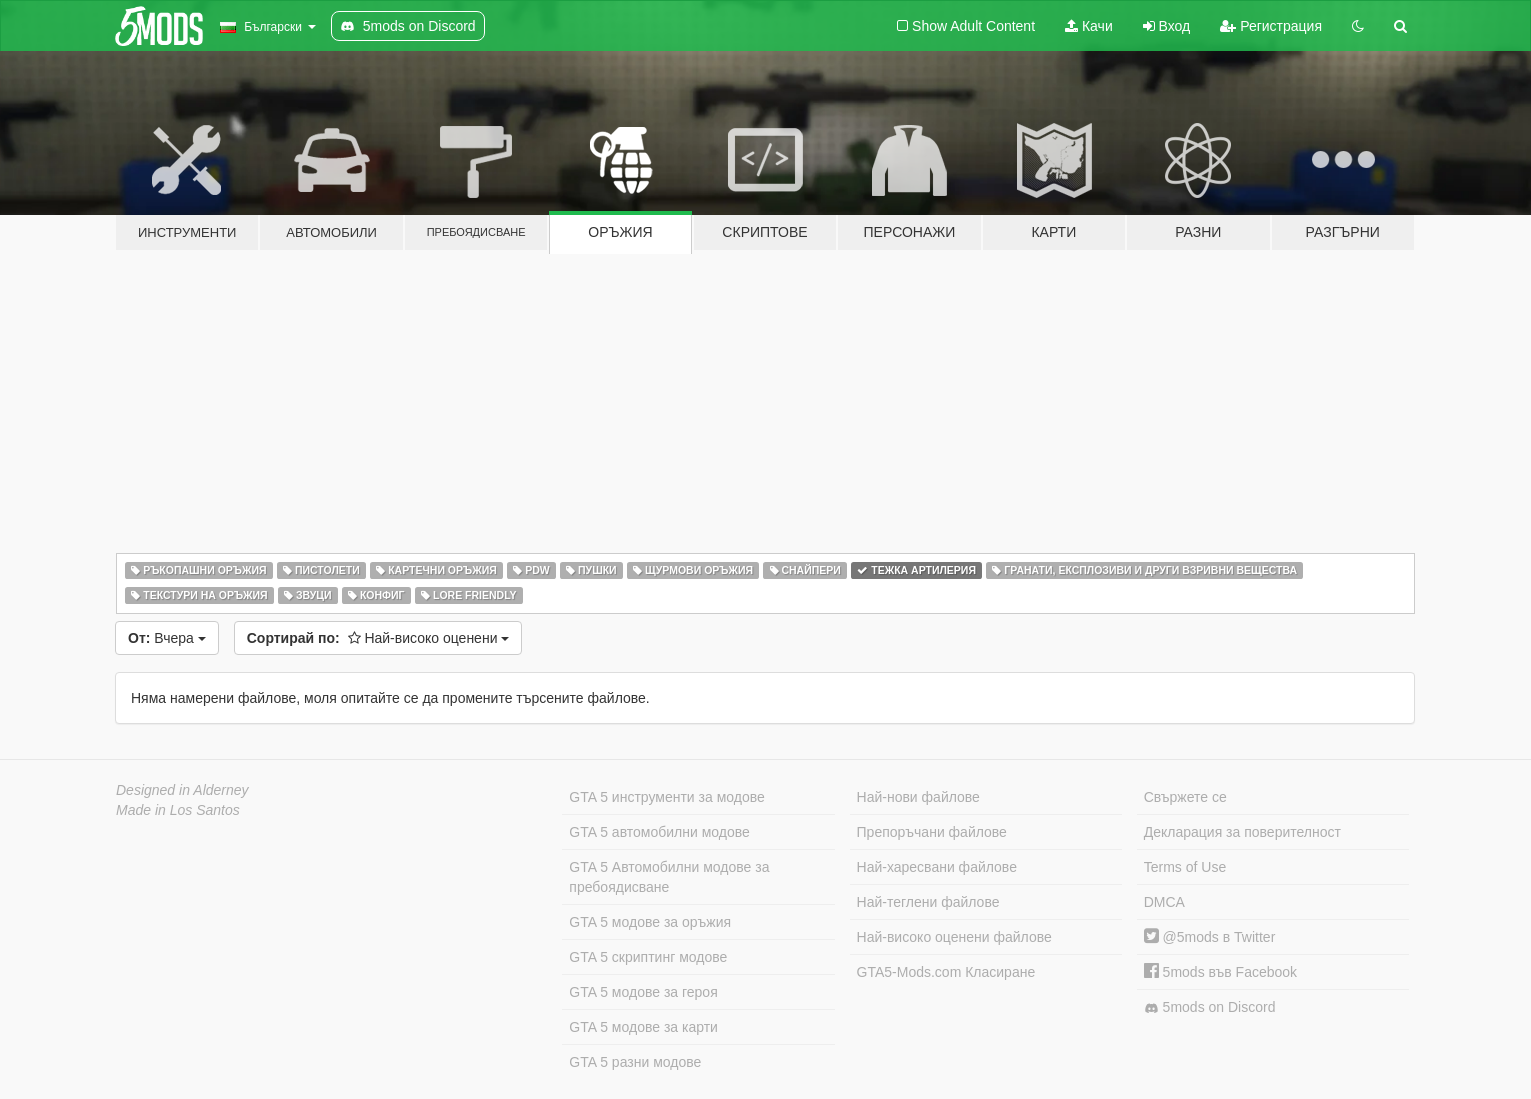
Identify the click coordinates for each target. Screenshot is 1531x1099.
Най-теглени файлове (928, 902)
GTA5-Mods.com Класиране (946, 972)
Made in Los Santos (178, 810)
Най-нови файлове (918, 797)
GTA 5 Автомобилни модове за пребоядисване (669, 877)
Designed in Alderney (182, 790)
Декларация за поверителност (1242, 832)
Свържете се (1185, 797)
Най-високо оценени (378, 638)
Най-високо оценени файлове (954, 937)
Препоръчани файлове (932, 832)
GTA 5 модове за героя (643, 992)
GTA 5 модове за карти (643, 1027)
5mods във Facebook (1220, 972)
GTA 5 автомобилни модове (659, 832)
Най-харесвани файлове (937, 867)
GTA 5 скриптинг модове (648, 957)
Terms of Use (1185, 867)
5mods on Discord (1210, 1007)
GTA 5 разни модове (635, 1062)
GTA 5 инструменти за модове (666, 797)
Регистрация (1271, 26)
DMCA (1164, 902)
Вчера (167, 638)
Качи (1089, 26)
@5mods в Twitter (1210, 937)
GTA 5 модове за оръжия (650, 922)
